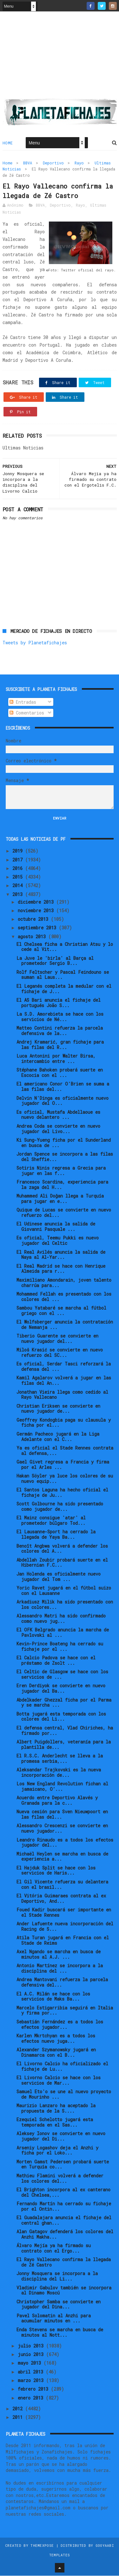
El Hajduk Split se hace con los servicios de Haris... (56, 1870)
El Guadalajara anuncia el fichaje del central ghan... (64, 2220)
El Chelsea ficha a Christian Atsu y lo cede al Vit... (65, 947)
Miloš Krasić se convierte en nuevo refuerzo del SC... (60, 1352)
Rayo (79, 163)
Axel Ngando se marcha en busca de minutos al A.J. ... (59, 1955)
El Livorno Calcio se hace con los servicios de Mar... (59, 2080)
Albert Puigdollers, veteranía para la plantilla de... (64, 1744)
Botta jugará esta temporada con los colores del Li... (61, 1717)
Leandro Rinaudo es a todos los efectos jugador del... (65, 1843)
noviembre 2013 (37, 911)
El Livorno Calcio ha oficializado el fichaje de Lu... (62, 2066)
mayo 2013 (30, 2363)
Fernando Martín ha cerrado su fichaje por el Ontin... (64, 2206)
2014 (18, 886)
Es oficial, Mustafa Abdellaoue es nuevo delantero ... (58, 1115)
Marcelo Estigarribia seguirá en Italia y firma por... (65, 2010)
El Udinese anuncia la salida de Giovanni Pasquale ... (56, 1227)
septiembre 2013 (38, 928)
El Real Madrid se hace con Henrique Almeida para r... (61, 1269)
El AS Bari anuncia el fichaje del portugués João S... (59, 1003)
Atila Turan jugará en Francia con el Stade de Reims (63, 1940)
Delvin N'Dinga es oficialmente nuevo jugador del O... (63, 1101)
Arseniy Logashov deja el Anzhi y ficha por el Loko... (57, 2150)
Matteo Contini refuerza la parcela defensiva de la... (60, 1031)
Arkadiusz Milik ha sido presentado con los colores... (65, 1604)
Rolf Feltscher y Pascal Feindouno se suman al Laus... (63, 975)
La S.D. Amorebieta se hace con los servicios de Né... (60, 1017)
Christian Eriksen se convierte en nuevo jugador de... (58, 1409)
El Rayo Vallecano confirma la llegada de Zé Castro (64, 2262)
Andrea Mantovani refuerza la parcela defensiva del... (62, 1982)
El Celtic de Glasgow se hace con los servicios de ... (62, 1675)
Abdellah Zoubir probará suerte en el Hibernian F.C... (62, 1563)
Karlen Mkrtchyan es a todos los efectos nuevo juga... (56, 2038)
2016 (18, 869)
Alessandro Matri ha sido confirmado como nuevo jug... (61, 1618)
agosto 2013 (33, 937)
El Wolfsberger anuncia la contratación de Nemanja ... (65, 1325)
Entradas (23, 702)
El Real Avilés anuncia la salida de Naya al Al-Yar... (61, 1255)
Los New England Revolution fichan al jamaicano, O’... (62, 1786)
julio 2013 (32, 2346)
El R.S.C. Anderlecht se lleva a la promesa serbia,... (60, 1758)
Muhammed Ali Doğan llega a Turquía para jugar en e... (60, 1199)
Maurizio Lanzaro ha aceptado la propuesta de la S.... (56, 2109)
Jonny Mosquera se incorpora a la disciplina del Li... (57, 2276)
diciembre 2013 (37, 902)
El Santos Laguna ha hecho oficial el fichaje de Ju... (62, 1492)
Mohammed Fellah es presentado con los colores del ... (64, 1297)
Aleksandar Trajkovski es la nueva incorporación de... (59, 1772)
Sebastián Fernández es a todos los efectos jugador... (60, 2024)
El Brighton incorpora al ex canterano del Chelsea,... (63, 2192)
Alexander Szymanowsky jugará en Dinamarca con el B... (56, 2052)
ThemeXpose (42, 2545)
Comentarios (27, 713)
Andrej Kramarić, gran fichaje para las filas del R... (60, 1045)
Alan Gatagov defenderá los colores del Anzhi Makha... (65, 2234)
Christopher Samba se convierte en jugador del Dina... (59, 2304)
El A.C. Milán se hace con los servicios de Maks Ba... (53, 1996)
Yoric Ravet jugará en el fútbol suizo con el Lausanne (64, 1591)
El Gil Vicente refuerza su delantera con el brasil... (62, 1884)
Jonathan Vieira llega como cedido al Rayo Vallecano (62, 1395)
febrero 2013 (34, 2390)
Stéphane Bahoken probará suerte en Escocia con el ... (60, 1073)
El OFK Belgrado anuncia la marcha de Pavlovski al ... (63, 1632)
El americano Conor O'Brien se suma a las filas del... (63, 1087)
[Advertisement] (59, 57)
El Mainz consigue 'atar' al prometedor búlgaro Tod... (51, 1521)
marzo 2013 (32, 2381)
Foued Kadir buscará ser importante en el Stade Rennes (64, 1912)
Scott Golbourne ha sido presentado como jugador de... (60, 1507)
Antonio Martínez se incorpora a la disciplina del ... (60, 1969)
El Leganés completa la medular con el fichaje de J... (64, 989)
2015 (18, 877)
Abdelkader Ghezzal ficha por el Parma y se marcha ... (64, 1703)
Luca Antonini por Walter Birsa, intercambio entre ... (56, 1059)
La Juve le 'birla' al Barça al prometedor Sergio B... (55, 961)
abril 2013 (32, 2372)
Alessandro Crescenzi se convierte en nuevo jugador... (62, 1829)
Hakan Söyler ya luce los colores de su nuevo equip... (65, 1478)
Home (8, 143)
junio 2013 (32, 2355)
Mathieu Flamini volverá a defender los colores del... (60, 2178)
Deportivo (53, 163)
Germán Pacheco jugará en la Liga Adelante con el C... (58, 1437)
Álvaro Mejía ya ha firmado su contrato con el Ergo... (54, 2248)
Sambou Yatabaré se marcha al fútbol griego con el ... (61, 1311)
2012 (18, 2409)
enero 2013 (32, 2398)
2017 (18, 860)
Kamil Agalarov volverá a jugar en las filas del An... (64, 1381)
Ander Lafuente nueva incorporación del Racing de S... (65, 1926)
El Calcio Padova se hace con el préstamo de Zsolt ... (56, 1661)
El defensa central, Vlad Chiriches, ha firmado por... (65, 1730)
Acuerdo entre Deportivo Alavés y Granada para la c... (57, 1800)
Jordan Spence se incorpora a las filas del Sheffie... (65, 1157)
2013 (18, 895)
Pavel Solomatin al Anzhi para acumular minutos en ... (54, 2318)
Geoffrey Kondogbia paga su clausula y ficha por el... (64, 1423)
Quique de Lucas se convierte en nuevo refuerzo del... (64, 1213)
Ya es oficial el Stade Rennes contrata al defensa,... (65, 1451)
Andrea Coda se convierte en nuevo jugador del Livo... (58, 1129)
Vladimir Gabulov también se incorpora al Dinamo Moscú (64, 2290)
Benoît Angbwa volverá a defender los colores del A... (62, 1549)
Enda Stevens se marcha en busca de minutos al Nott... (60, 2332)
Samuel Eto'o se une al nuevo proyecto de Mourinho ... (64, 2094)
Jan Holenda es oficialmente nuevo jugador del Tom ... (59, 1577)
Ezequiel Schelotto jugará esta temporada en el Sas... (55, 2122)
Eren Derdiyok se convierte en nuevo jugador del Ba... (61, 1689)
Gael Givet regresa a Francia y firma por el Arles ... (63, 1465)
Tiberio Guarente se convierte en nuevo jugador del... (57, 1338)
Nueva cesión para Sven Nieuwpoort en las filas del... (62, 1815)
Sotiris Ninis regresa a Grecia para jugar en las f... (61, 1171)
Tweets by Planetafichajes (35, 643)
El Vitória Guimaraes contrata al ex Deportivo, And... (61, 1898)
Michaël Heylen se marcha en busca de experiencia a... (62, 1856)
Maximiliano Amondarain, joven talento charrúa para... (64, 1283)
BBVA (27, 163)
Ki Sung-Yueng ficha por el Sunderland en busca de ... (64, 1143)
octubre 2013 (34, 919)
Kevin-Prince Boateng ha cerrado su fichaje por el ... (60, 1646)
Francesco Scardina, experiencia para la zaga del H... (62, 1185)
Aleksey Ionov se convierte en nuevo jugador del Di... (61, 2136)
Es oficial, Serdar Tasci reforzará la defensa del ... (64, 1367)
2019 (18, 851)
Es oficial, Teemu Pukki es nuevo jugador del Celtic (58, 1241)
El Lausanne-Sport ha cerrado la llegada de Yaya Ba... (56, 1535)
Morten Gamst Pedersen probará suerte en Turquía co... (63, 2164)
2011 (18, 2418)
